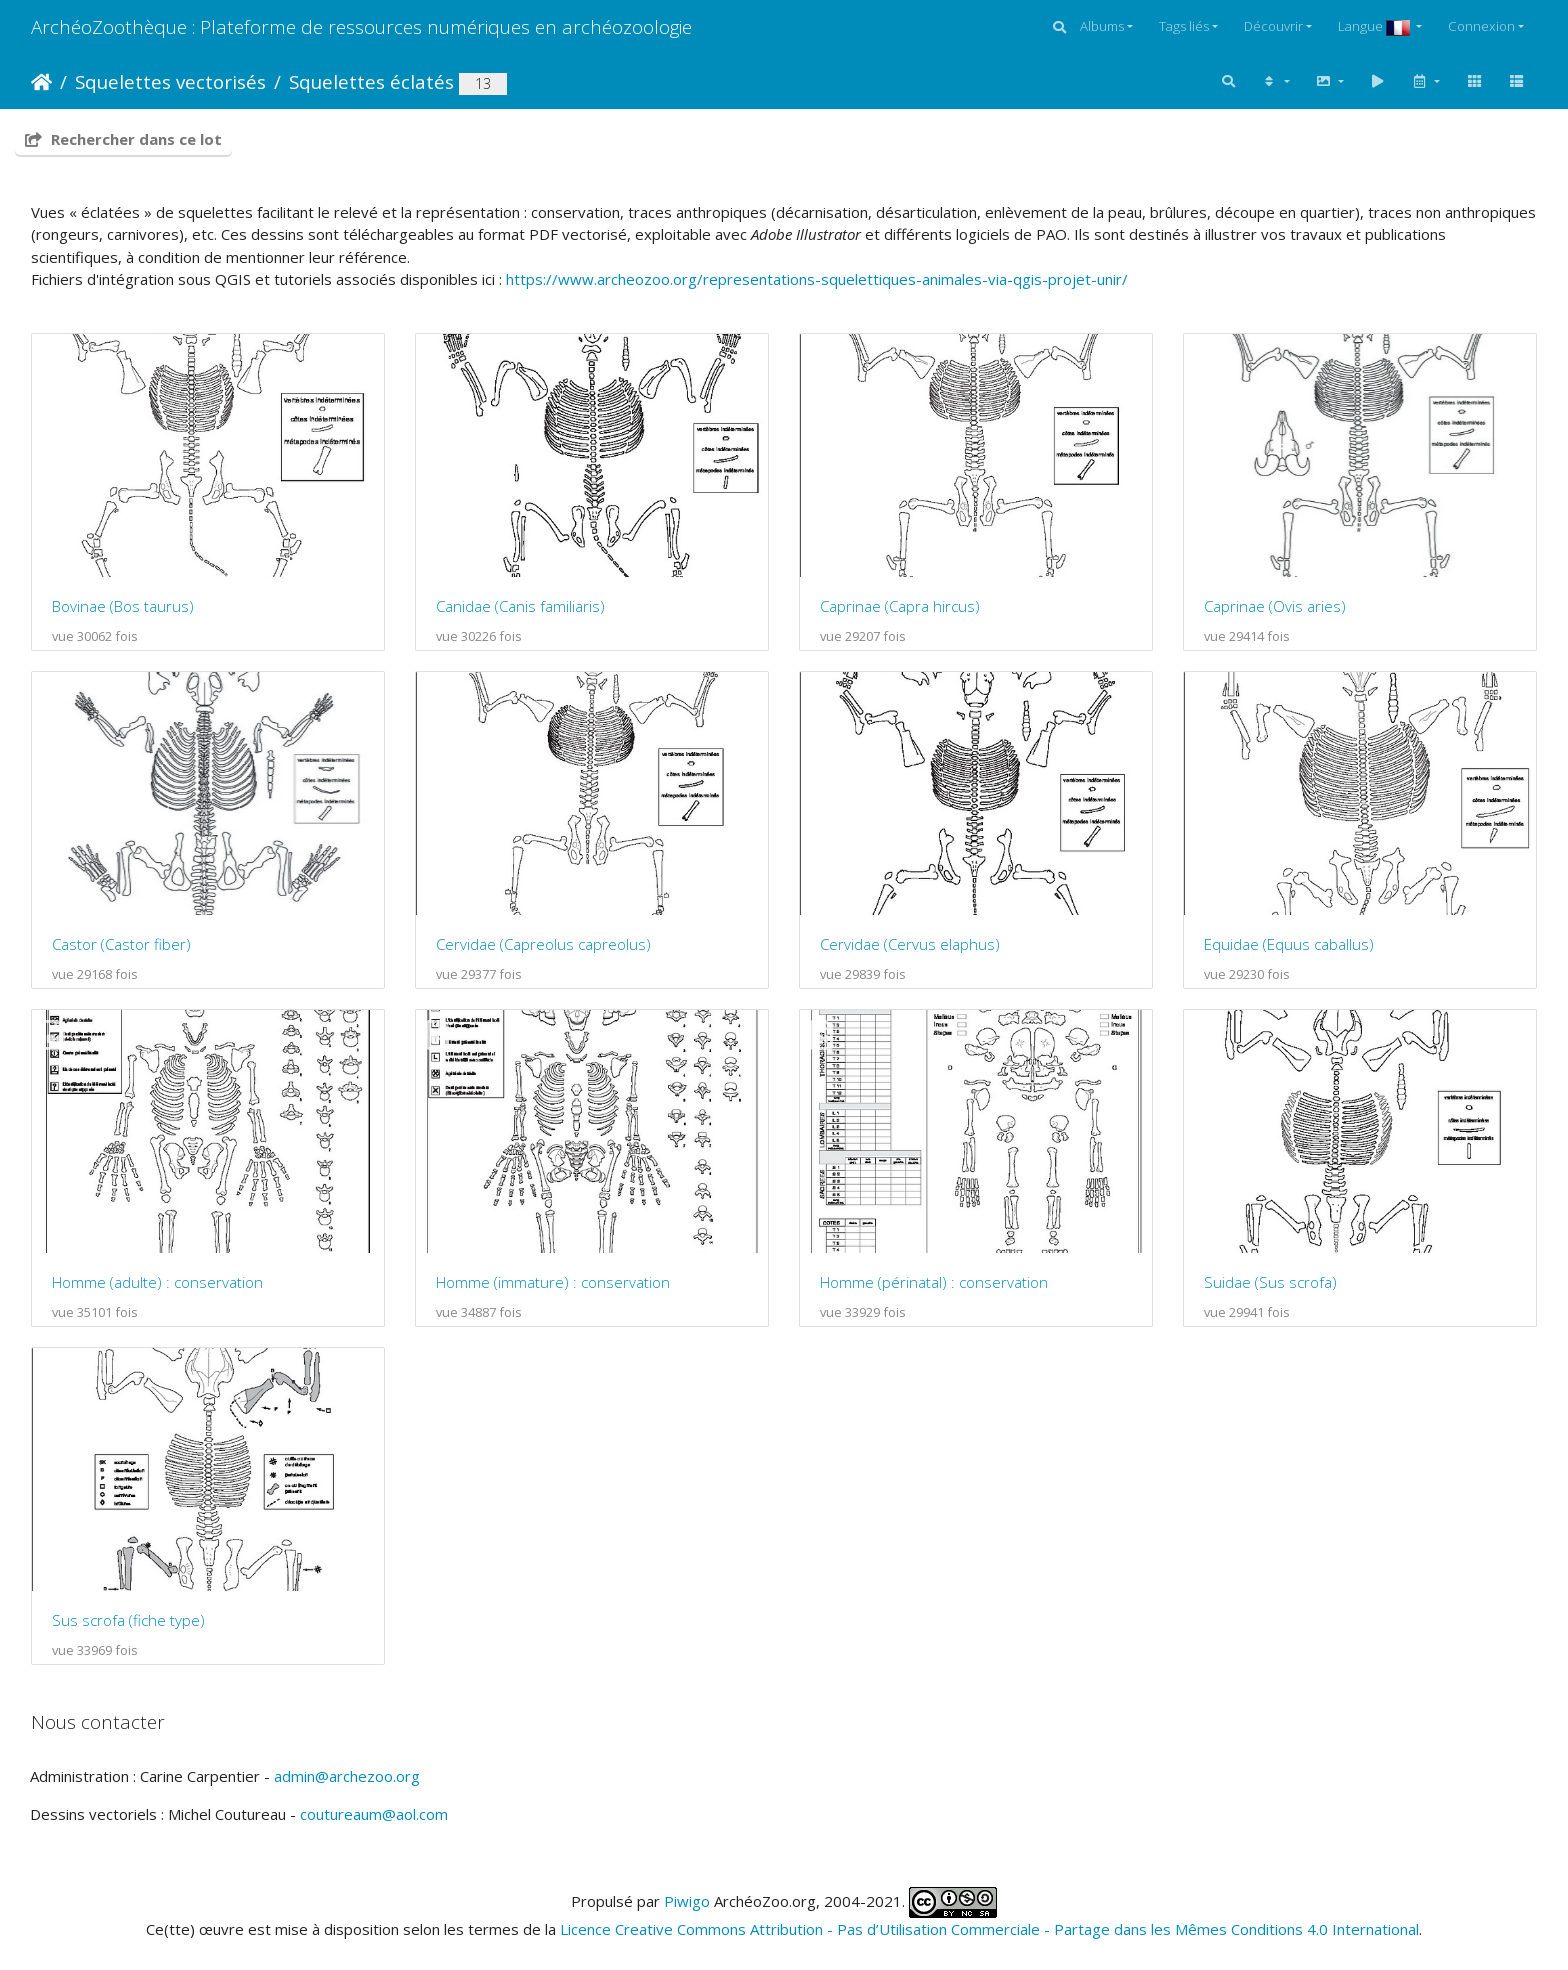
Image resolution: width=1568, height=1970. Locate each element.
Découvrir (1273, 26)
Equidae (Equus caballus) (1289, 944)
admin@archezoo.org (347, 1776)
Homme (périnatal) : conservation (934, 1282)
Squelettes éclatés (371, 81)
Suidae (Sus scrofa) (1270, 1282)
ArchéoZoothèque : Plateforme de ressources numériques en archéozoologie (361, 26)
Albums (1102, 26)
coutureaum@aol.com (374, 1814)
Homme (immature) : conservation (553, 1282)
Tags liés (1184, 26)
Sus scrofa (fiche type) (128, 1620)
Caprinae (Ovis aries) (1275, 606)
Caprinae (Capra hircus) (900, 606)
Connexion (1481, 26)
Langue (1375, 26)
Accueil (41, 82)
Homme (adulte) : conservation (157, 1282)
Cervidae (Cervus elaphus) (910, 944)
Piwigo (687, 1900)
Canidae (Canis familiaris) (520, 606)
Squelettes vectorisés (170, 81)
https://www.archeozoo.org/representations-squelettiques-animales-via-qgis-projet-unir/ (817, 279)
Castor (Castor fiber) (121, 944)
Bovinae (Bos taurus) (123, 606)
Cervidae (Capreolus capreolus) (543, 944)
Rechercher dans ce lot (123, 139)
